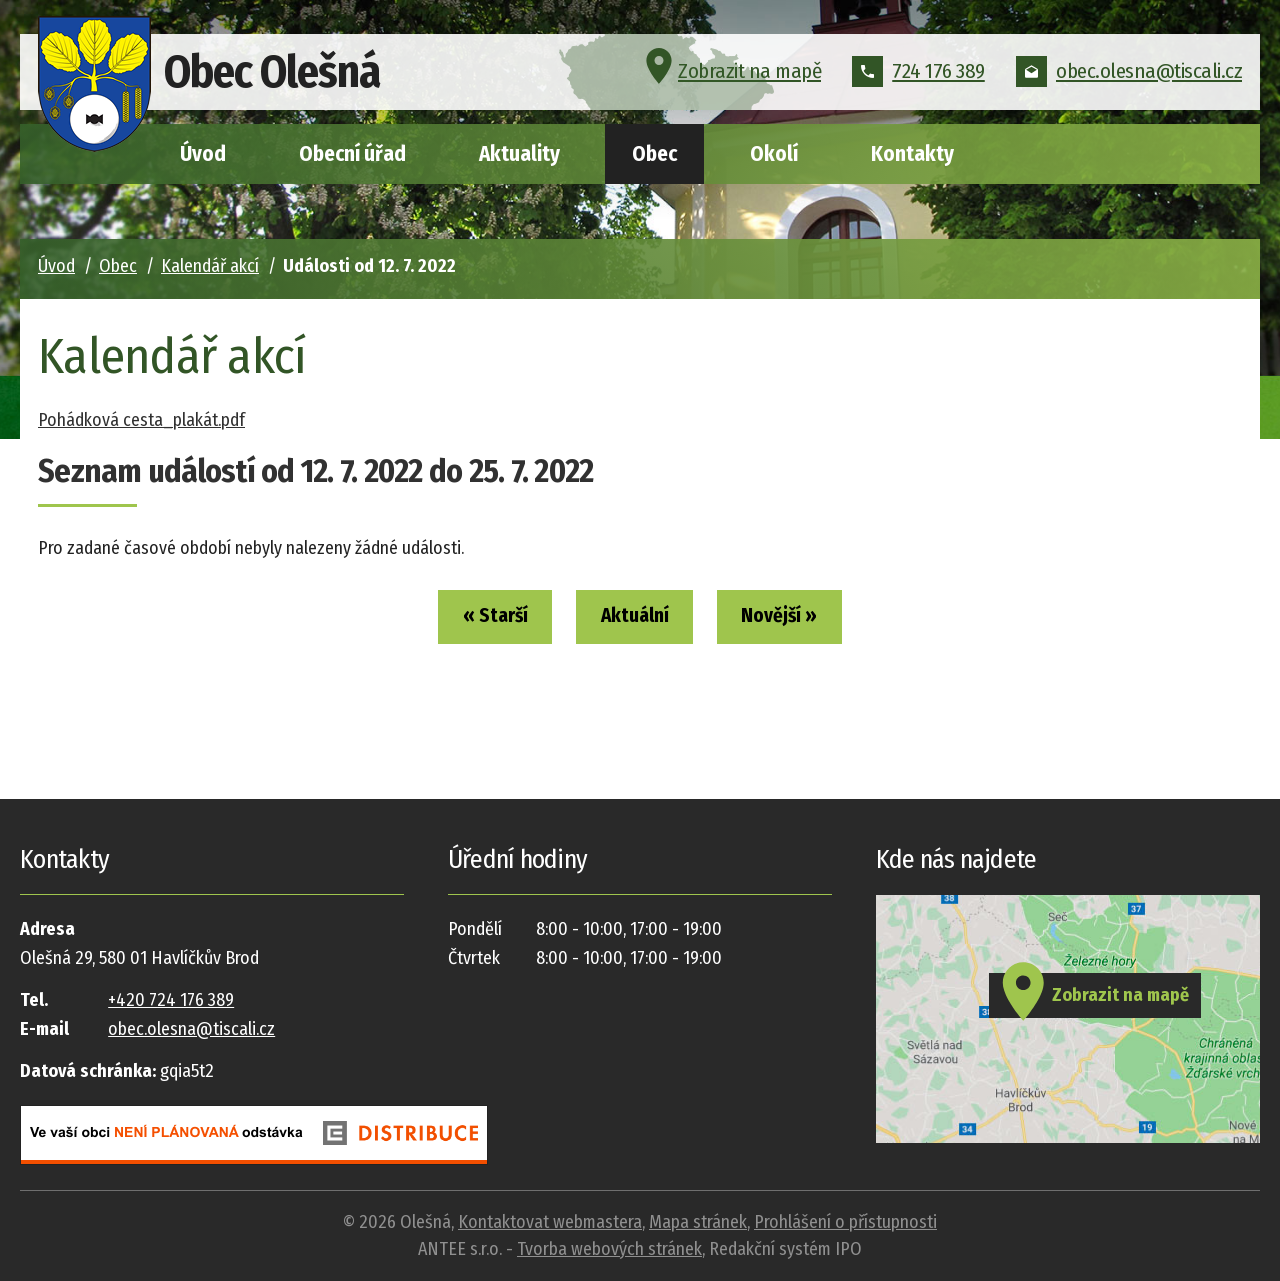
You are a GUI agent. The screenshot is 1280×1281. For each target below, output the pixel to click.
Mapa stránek (698, 1222)
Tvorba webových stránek (609, 1249)
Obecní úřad (352, 154)
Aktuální (635, 618)
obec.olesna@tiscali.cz (1129, 74)
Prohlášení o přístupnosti (845, 1222)
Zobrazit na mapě (730, 74)
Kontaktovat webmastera (550, 1222)
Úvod (203, 154)
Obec (654, 154)
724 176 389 (918, 74)
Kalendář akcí (210, 266)
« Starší (479, 618)
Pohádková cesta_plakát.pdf (141, 420)
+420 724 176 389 (171, 1000)
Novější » (795, 618)
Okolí (774, 154)
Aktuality (519, 154)
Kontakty (912, 154)
